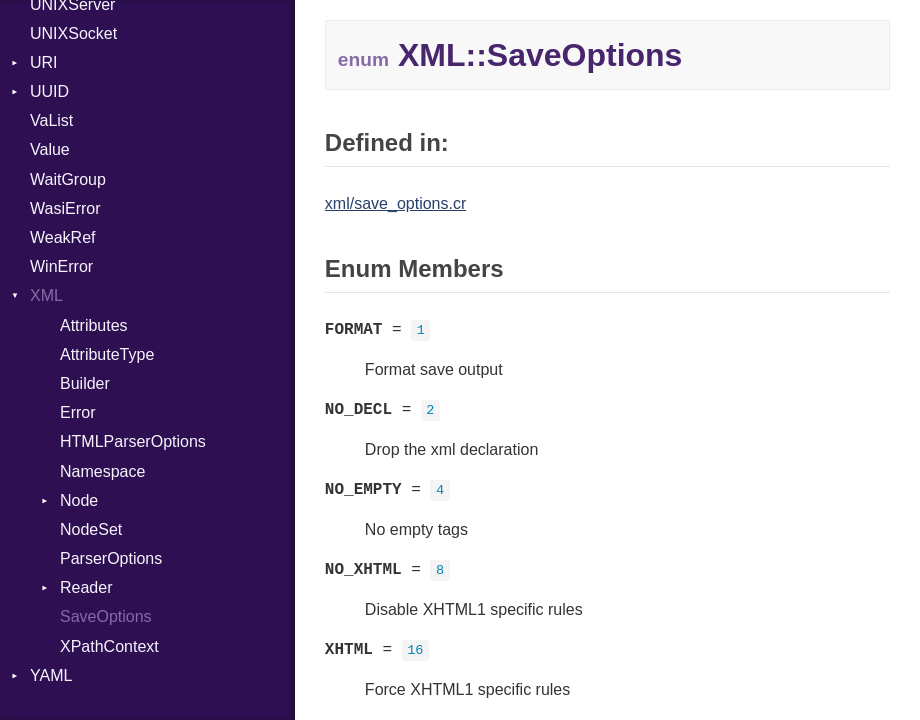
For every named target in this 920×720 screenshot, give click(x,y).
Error (78, 412)
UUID (49, 91)
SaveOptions (106, 616)
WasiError (65, 208)
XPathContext (109, 646)
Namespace (102, 471)
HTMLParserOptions (133, 441)
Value (50, 149)
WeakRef (63, 237)
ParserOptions (111, 558)
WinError (61, 266)
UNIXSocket (73, 33)
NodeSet (91, 529)
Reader (86, 587)
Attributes (94, 325)
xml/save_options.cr (395, 203)
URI (44, 62)
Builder (85, 383)
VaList (51, 120)
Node (79, 500)
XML (46, 295)
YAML (51, 675)
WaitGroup (68, 179)
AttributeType (107, 354)
